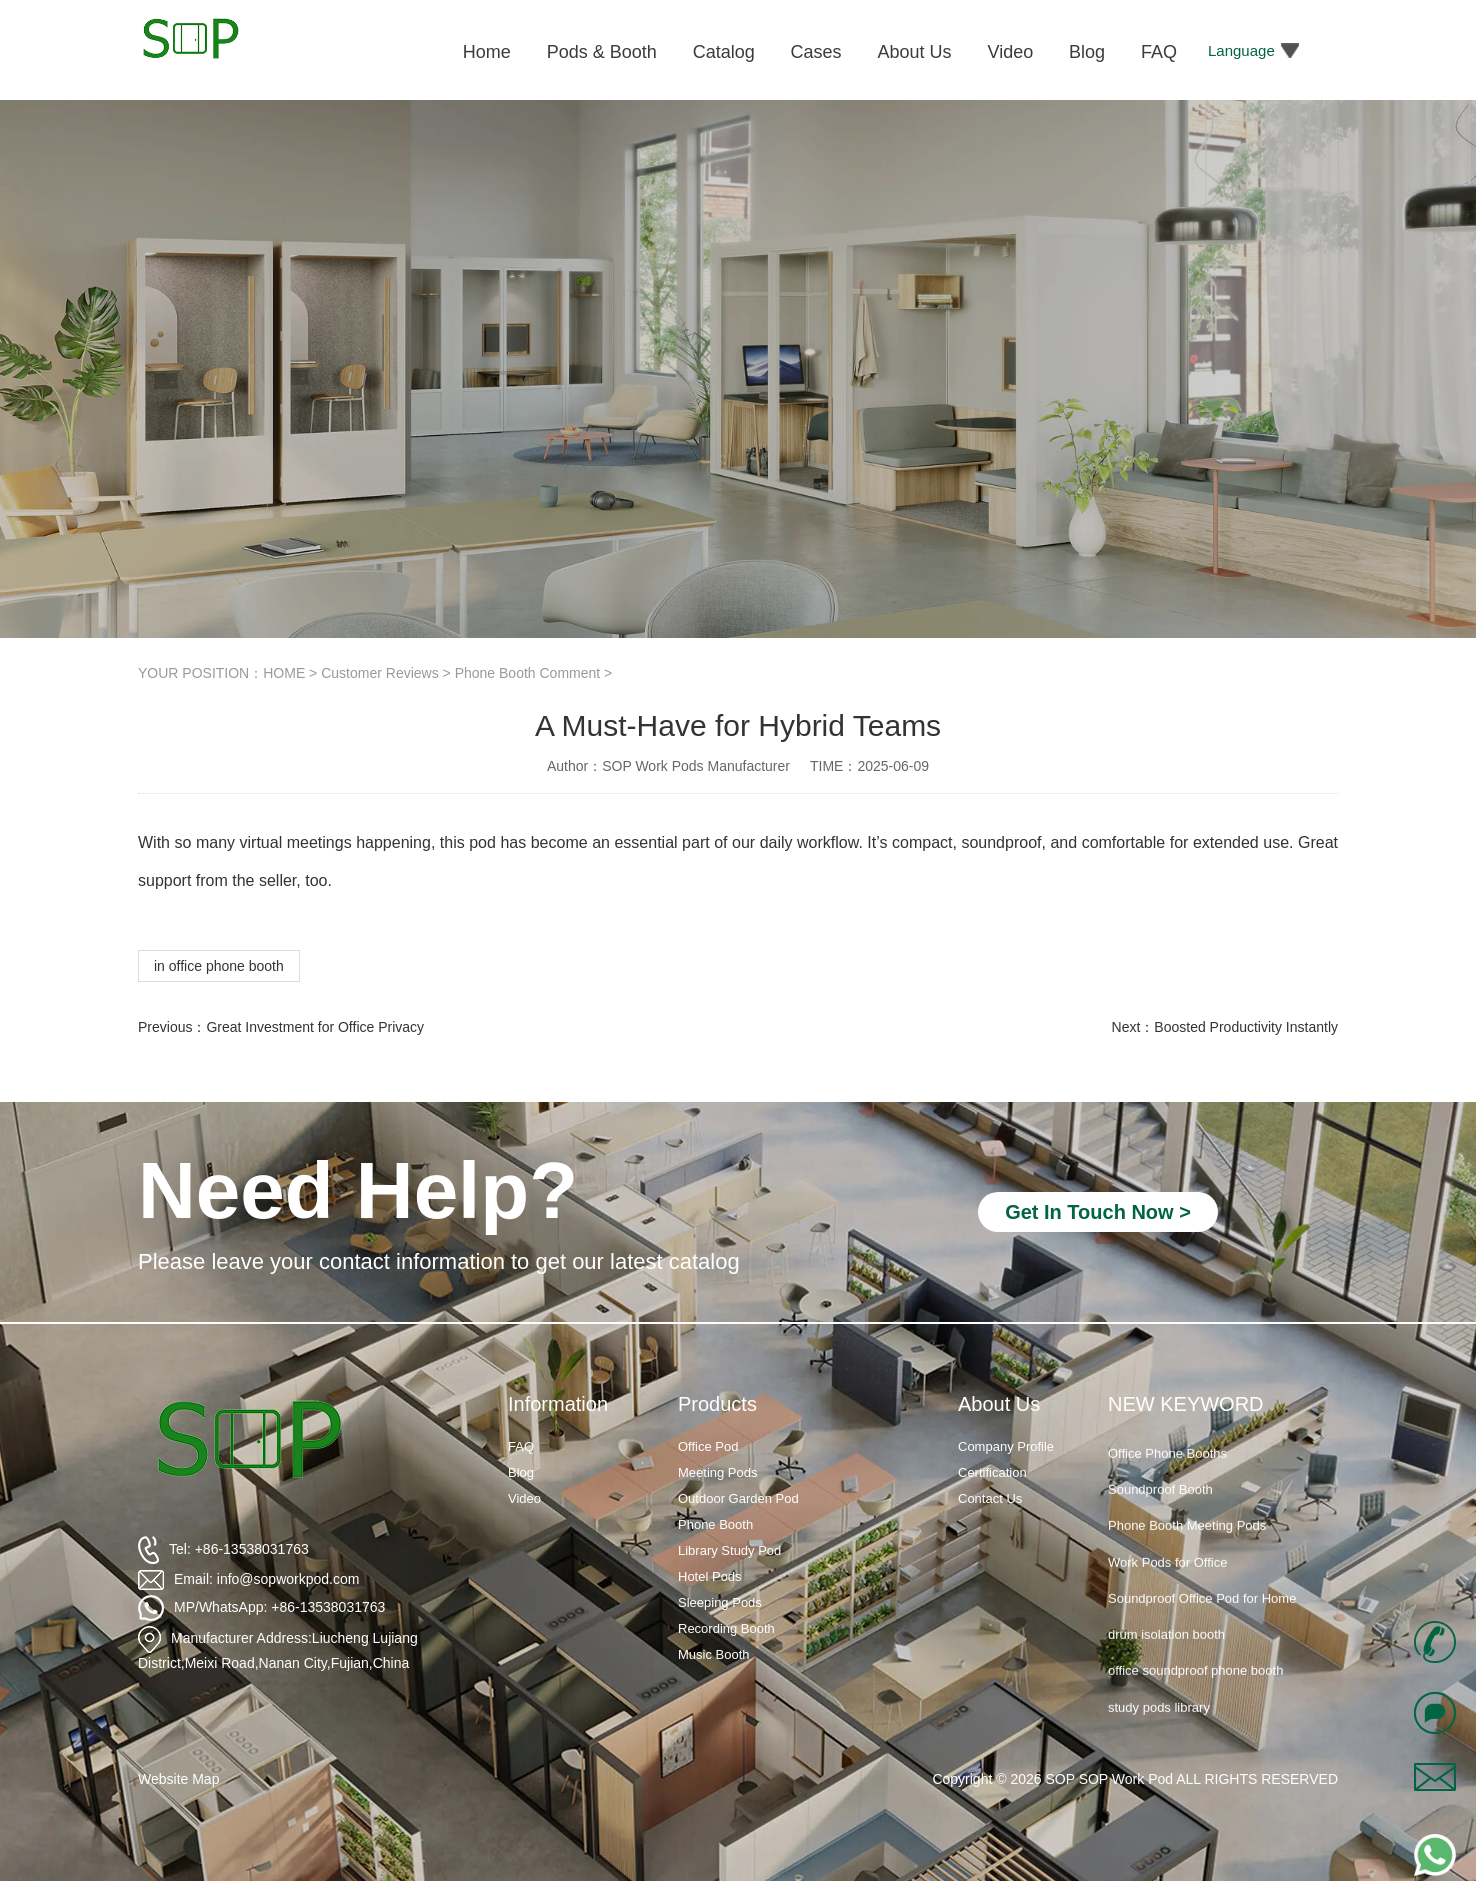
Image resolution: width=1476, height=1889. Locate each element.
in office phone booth (219, 966)
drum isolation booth (1166, 1651)
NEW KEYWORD (1186, 1404)
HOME (284, 673)
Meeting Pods (718, 1472)
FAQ (521, 1446)
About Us (999, 1404)
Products (717, 1404)
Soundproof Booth (1160, 1506)
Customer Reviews (379, 673)
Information (558, 1404)
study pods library (1159, 1723)
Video (524, 1498)
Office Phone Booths (1167, 1470)
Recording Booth (726, 1628)
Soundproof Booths (1163, 1433)
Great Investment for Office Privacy (315, 1027)
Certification (992, 1472)
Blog (521, 1472)
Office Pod (708, 1446)
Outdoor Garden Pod (738, 1498)
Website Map (178, 1779)
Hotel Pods (710, 1576)
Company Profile (1006, 1446)
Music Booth (714, 1654)
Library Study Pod (729, 1550)
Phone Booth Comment (528, 673)
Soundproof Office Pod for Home (1202, 1615)
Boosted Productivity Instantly (1246, 1027)
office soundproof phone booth (1195, 1687)
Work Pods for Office (1167, 1578)
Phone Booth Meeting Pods (1187, 1542)
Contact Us (990, 1498)
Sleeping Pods (720, 1602)
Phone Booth (715, 1524)
